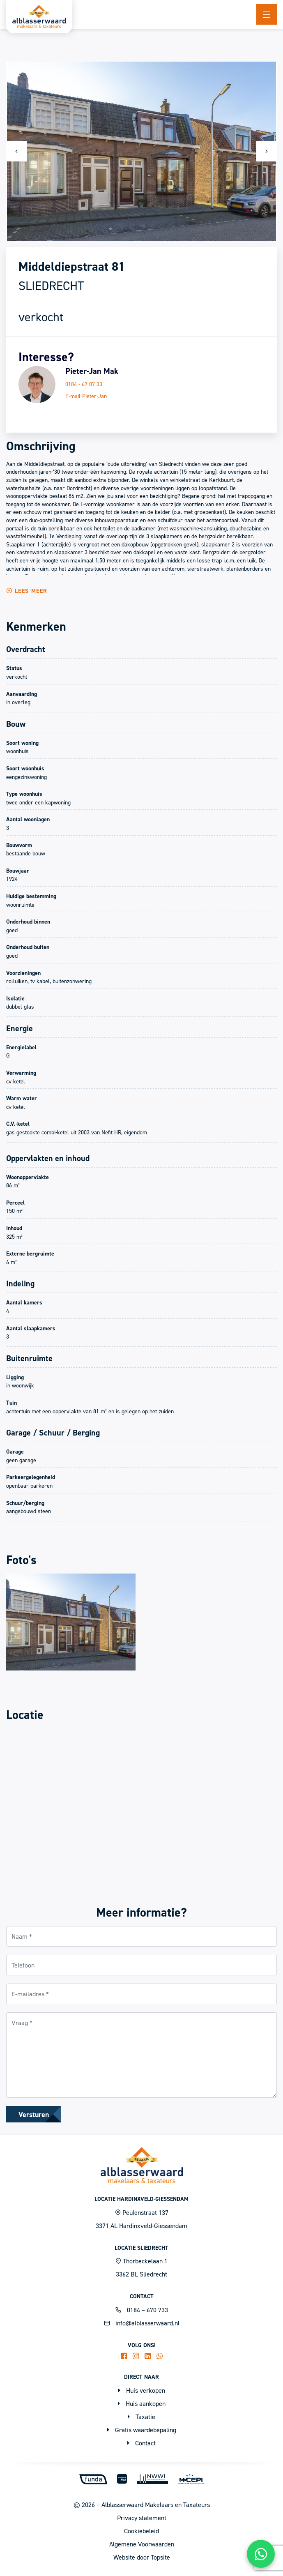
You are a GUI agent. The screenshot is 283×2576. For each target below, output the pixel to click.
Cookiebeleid (141, 2531)
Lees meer (26, 590)
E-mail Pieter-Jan (86, 395)
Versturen (33, 2114)
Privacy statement (141, 2518)
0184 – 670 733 (141, 2310)
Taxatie (141, 2416)
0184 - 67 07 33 (83, 383)
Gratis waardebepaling (141, 2430)
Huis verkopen (141, 2390)
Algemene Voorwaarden (141, 2544)
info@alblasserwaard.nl (141, 2323)
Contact (141, 2443)
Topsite (160, 2557)
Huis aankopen (142, 2403)
